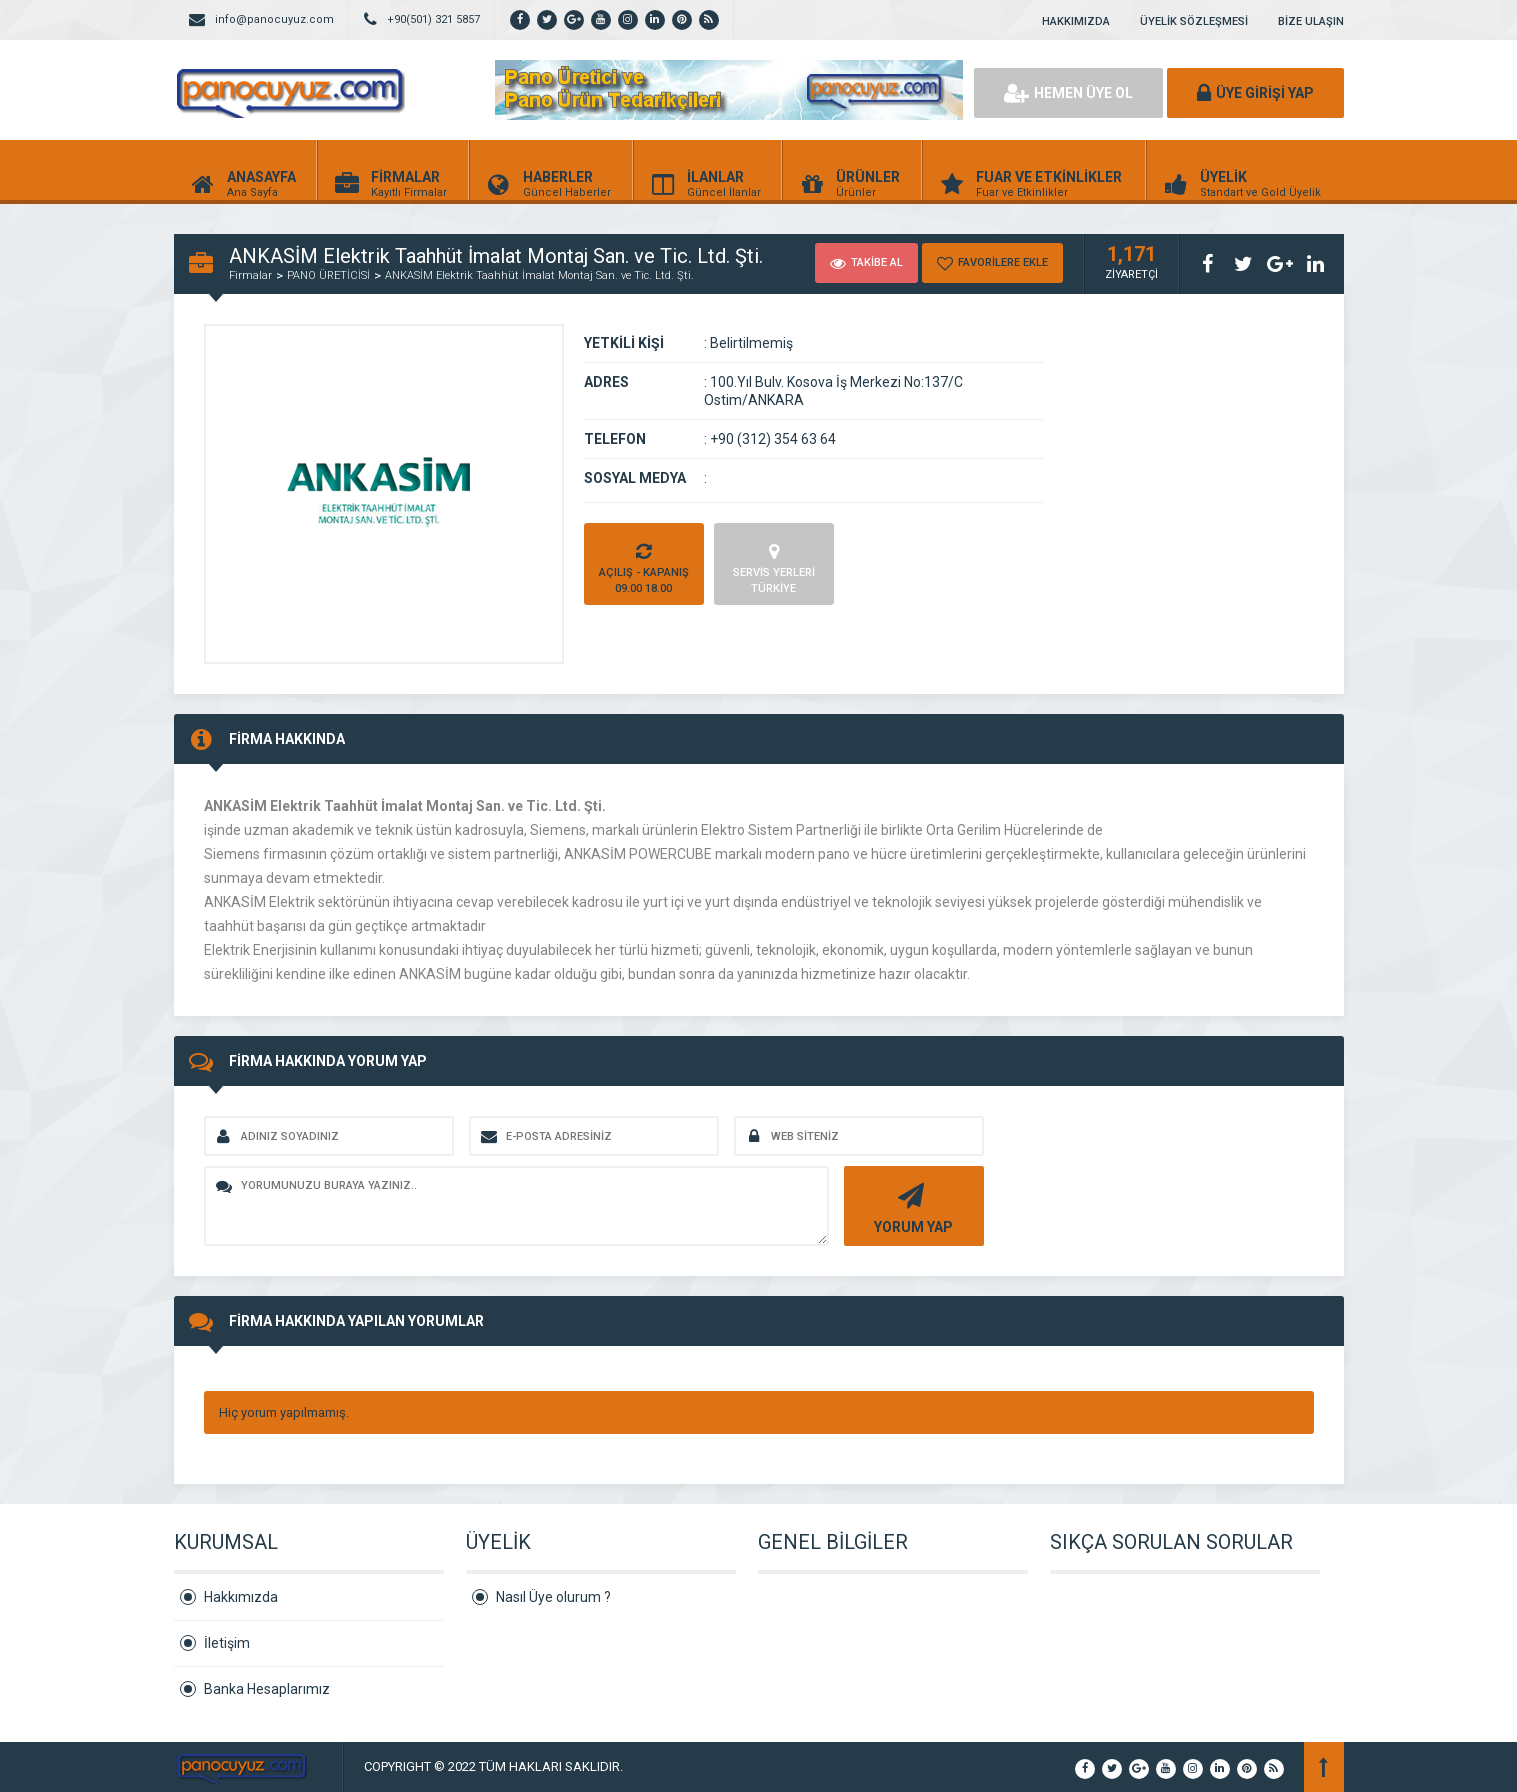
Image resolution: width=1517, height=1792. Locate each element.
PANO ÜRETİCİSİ (328, 275)
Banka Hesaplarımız (267, 1689)
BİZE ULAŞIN (1311, 21)
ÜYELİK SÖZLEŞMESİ (1194, 21)
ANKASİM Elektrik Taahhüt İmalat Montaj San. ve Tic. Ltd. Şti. (539, 275)
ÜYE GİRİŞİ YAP (1255, 93)
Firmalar (250, 275)
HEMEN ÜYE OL (1068, 93)
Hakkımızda (241, 1597)
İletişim (227, 1643)
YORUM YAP (911, 1206)
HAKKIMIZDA (1076, 21)
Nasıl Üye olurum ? (553, 1597)
